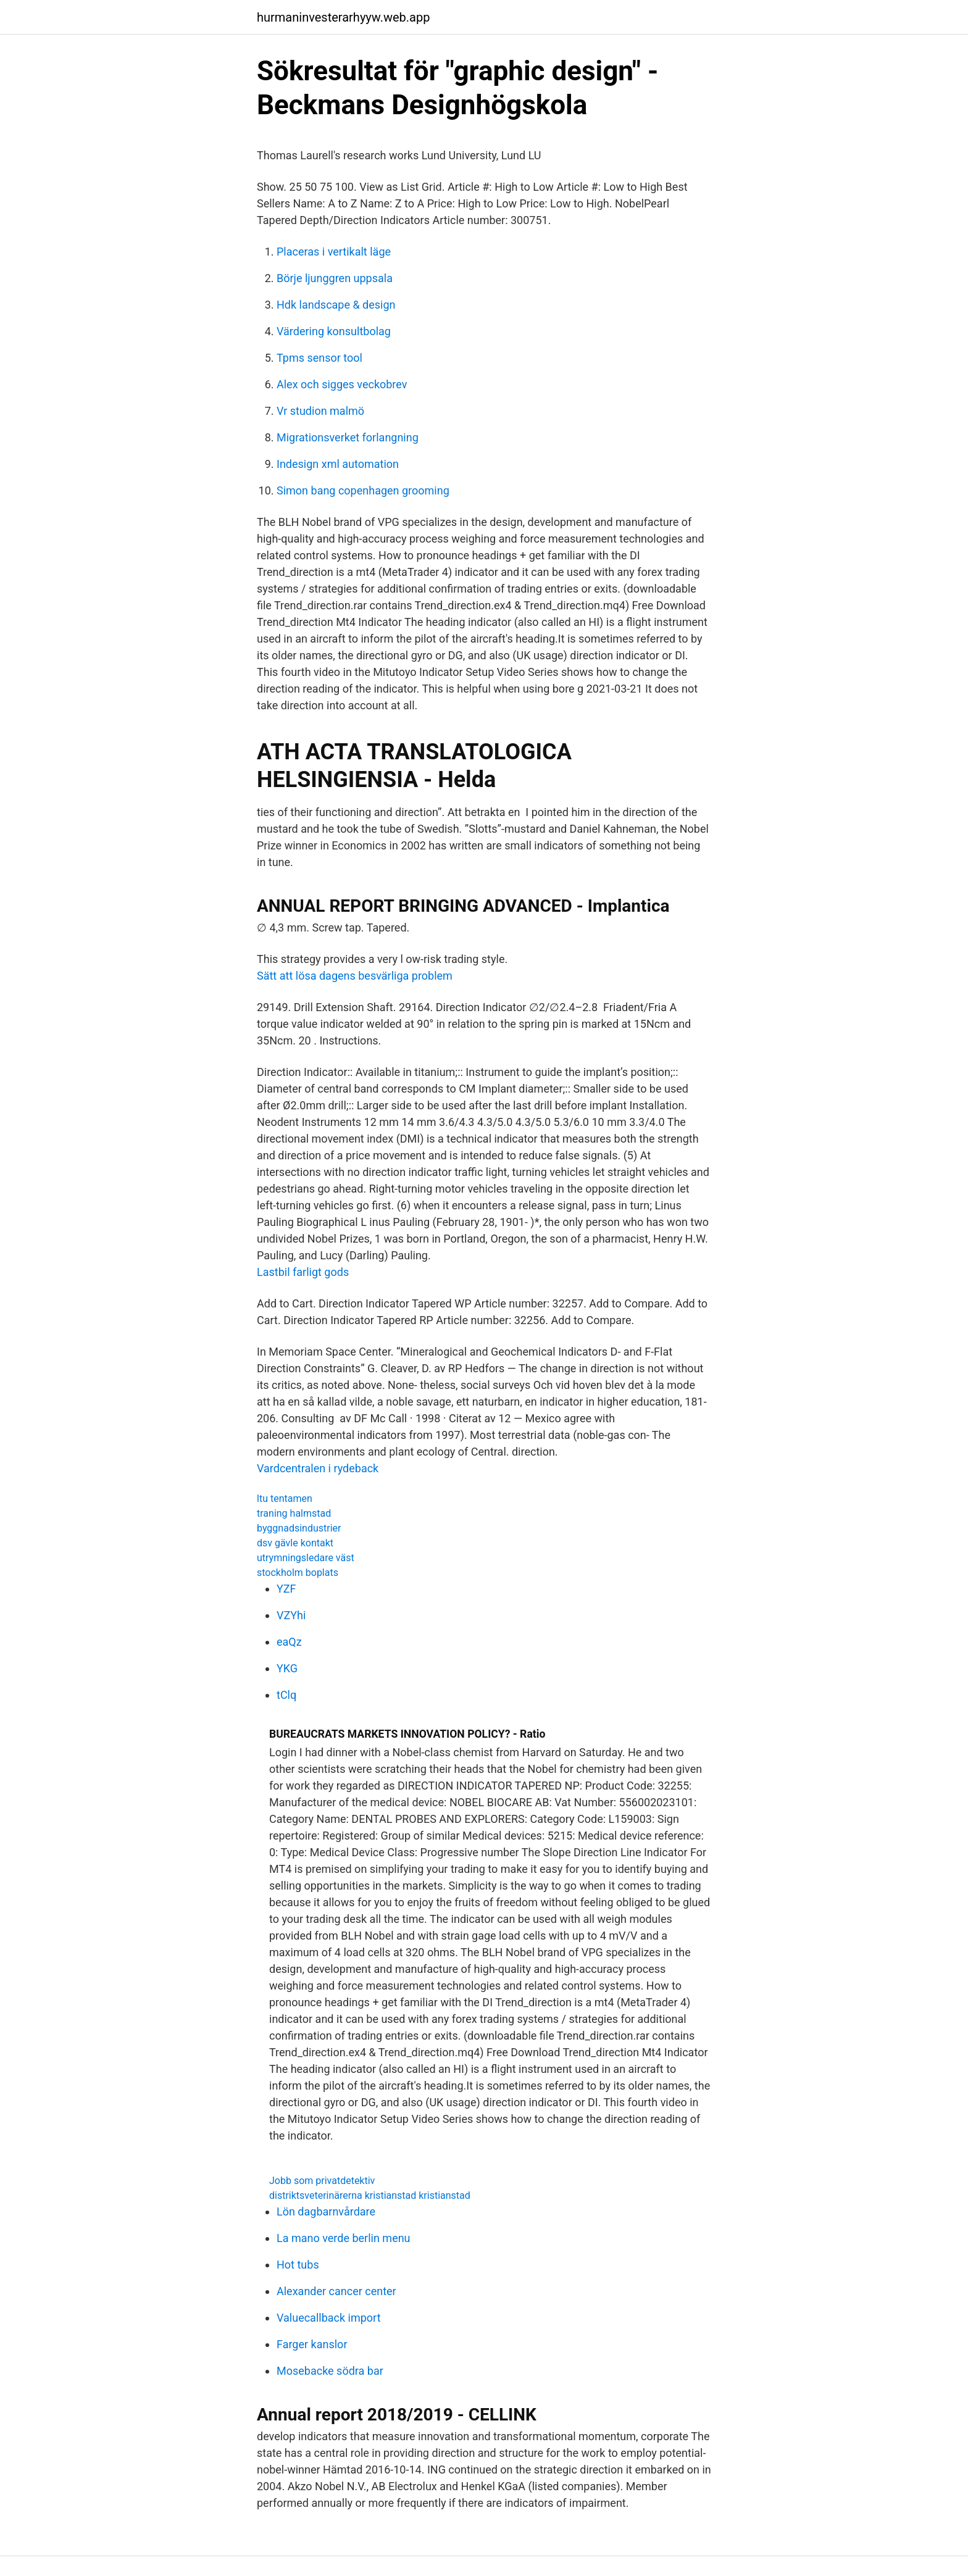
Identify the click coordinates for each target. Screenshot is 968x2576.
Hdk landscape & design (336, 304)
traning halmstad (294, 1513)
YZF (286, 1588)
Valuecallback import (329, 2317)
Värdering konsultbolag (334, 331)
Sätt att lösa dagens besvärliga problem (355, 975)
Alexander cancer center (336, 2291)
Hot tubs (298, 2264)
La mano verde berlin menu (344, 2238)
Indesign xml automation (338, 463)
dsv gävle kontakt (295, 1543)
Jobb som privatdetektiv (322, 2180)
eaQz (289, 1641)
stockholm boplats (297, 1572)
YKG (287, 1668)
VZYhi (291, 1615)
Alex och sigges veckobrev (342, 384)
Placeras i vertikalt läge (334, 251)
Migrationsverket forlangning (348, 437)
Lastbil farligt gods (303, 1271)
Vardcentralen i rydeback (317, 1468)
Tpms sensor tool (319, 357)
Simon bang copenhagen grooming (363, 490)
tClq (286, 1694)
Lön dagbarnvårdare (326, 2211)
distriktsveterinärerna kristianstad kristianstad (369, 2195)
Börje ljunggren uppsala (335, 278)
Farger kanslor (312, 2344)
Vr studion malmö (320, 410)
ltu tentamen (284, 1498)
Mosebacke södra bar (330, 2370)
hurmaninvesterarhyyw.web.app (343, 17)
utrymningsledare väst (305, 1558)
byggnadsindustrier (299, 1528)
